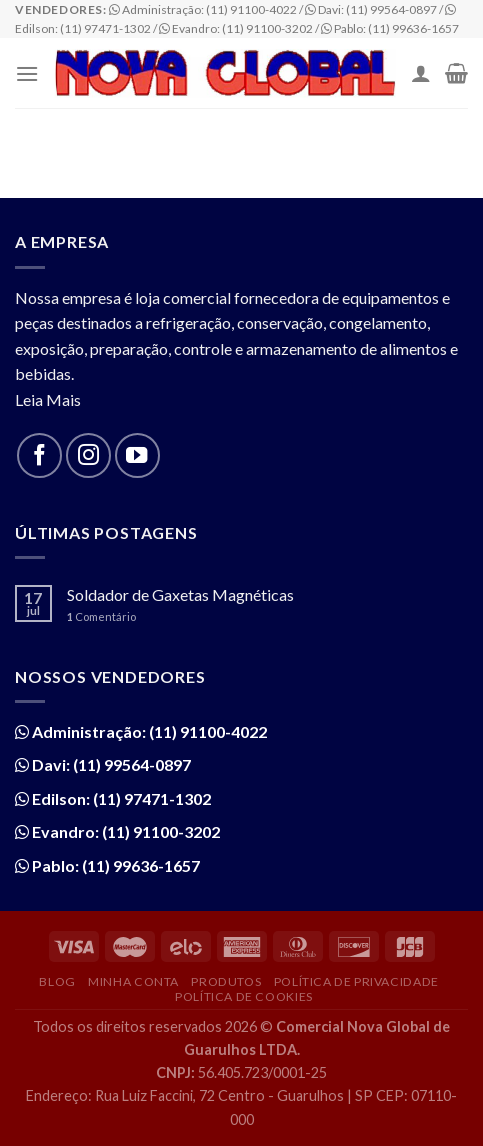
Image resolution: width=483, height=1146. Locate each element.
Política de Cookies (244, 996)
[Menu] (27, 73)
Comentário (101, 616)
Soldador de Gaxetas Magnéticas (180, 594)
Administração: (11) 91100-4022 (148, 731)
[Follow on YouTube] (137, 455)
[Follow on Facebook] (39, 455)
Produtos (226, 981)
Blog (57, 981)
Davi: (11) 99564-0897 (110, 764)
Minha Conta (133, 981)
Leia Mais (48, 399)
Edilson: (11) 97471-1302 (120, 798)
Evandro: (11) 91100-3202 (124, 831)
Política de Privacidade (356, 981)
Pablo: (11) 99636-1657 (114, 865)
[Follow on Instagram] (88, 455)
